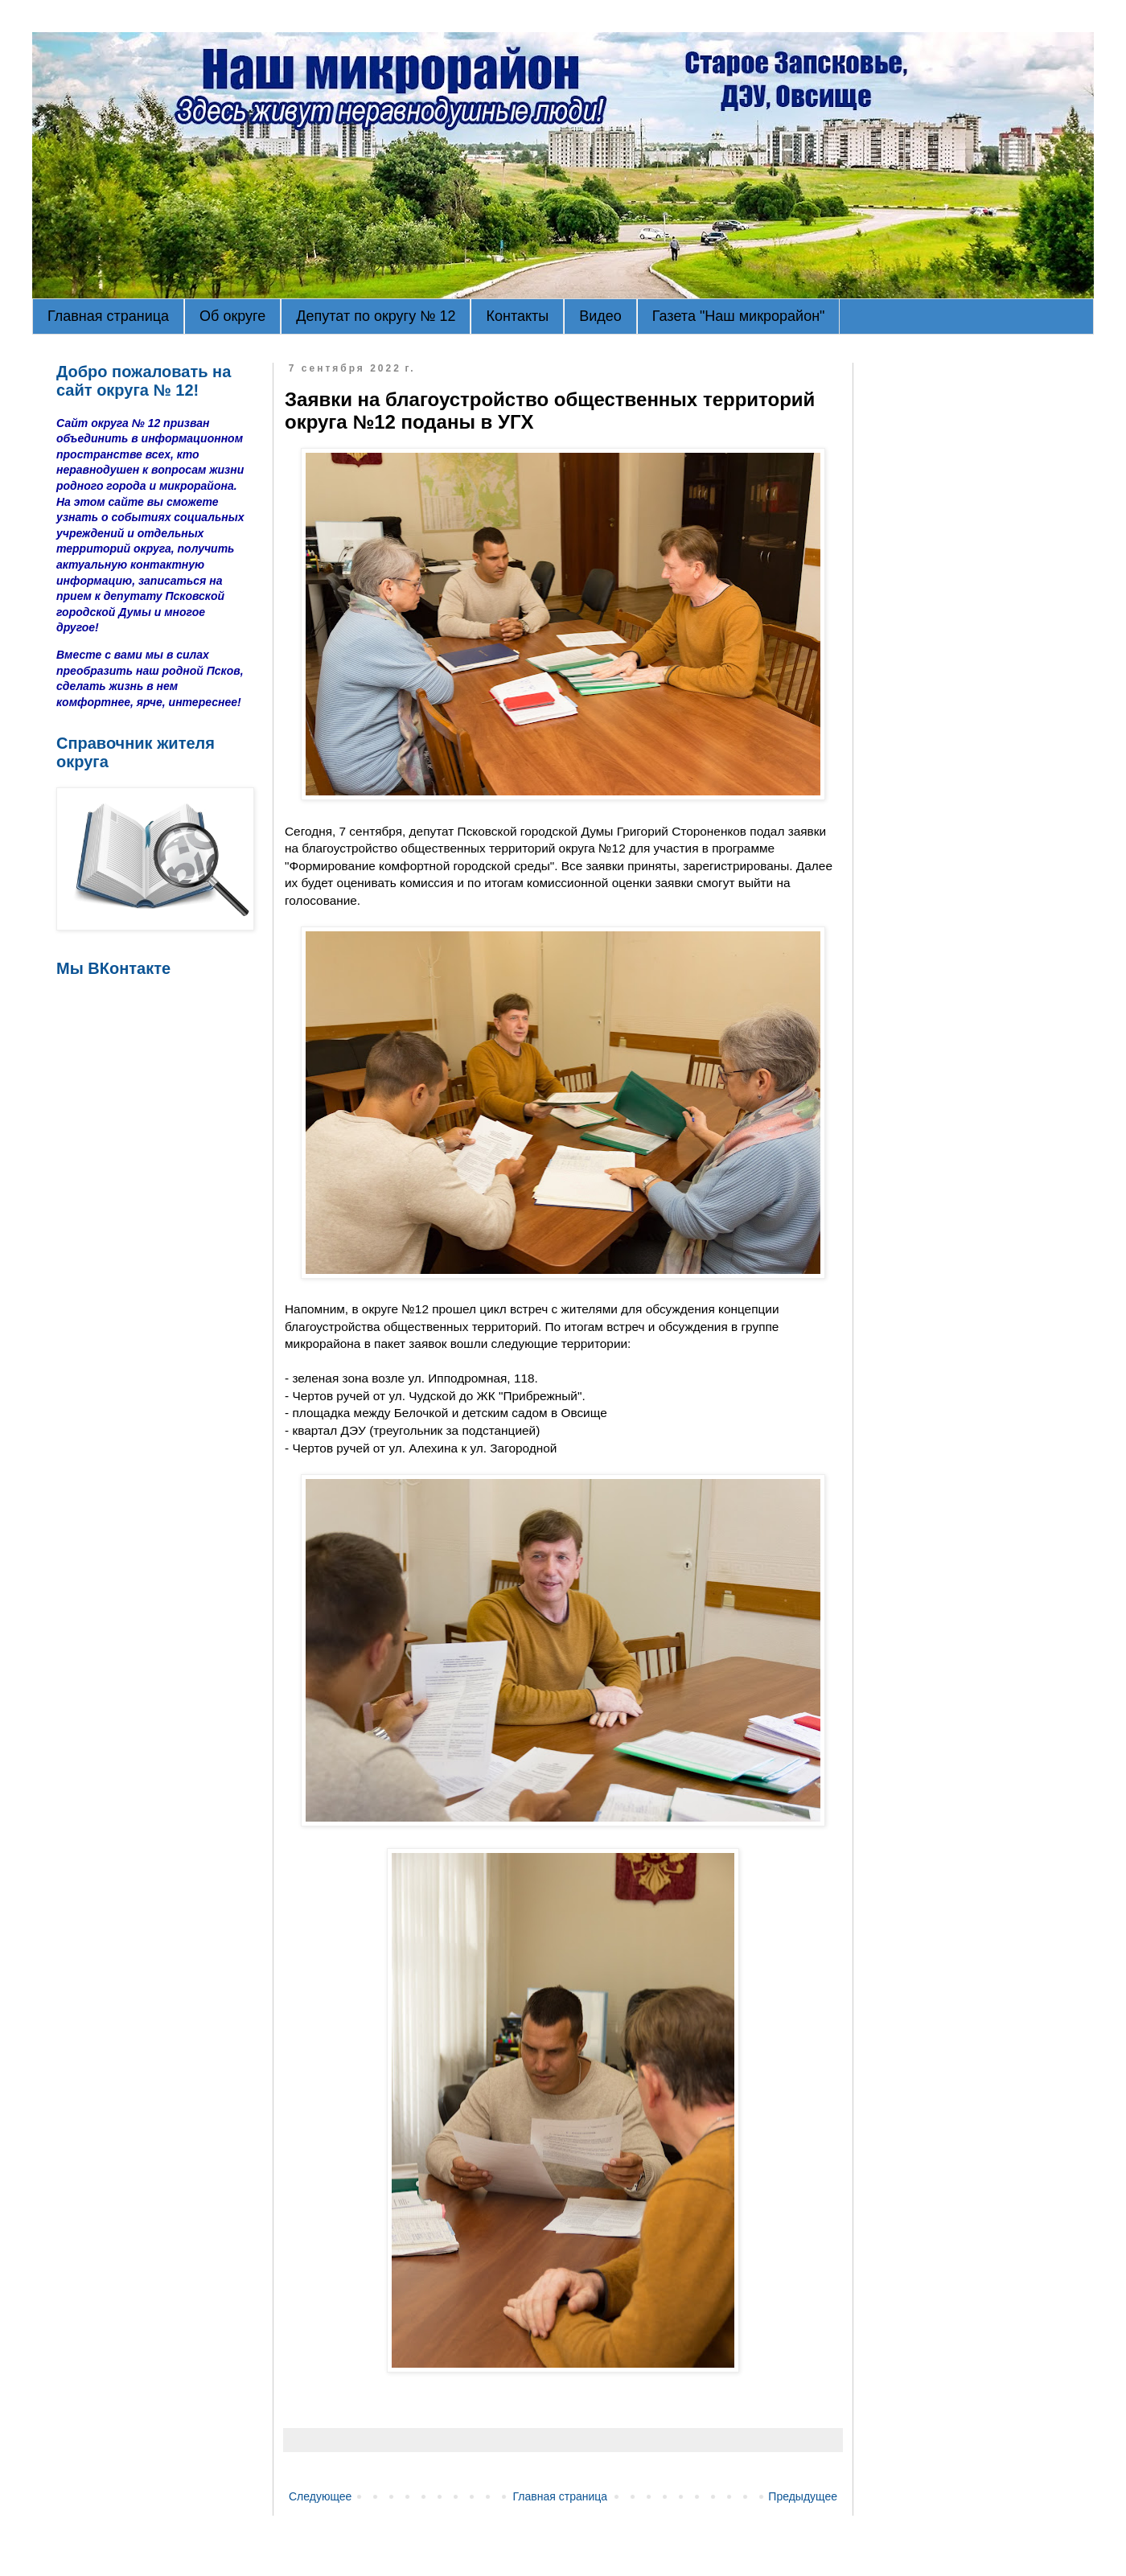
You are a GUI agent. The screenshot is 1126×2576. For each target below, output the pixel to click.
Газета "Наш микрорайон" (738, 316)
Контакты (517, 316)
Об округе (232, 316)
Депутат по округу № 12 (375, 316)
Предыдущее (802, 2496)
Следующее (320, 2496)
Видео (600, 316)
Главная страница (108, 316)
